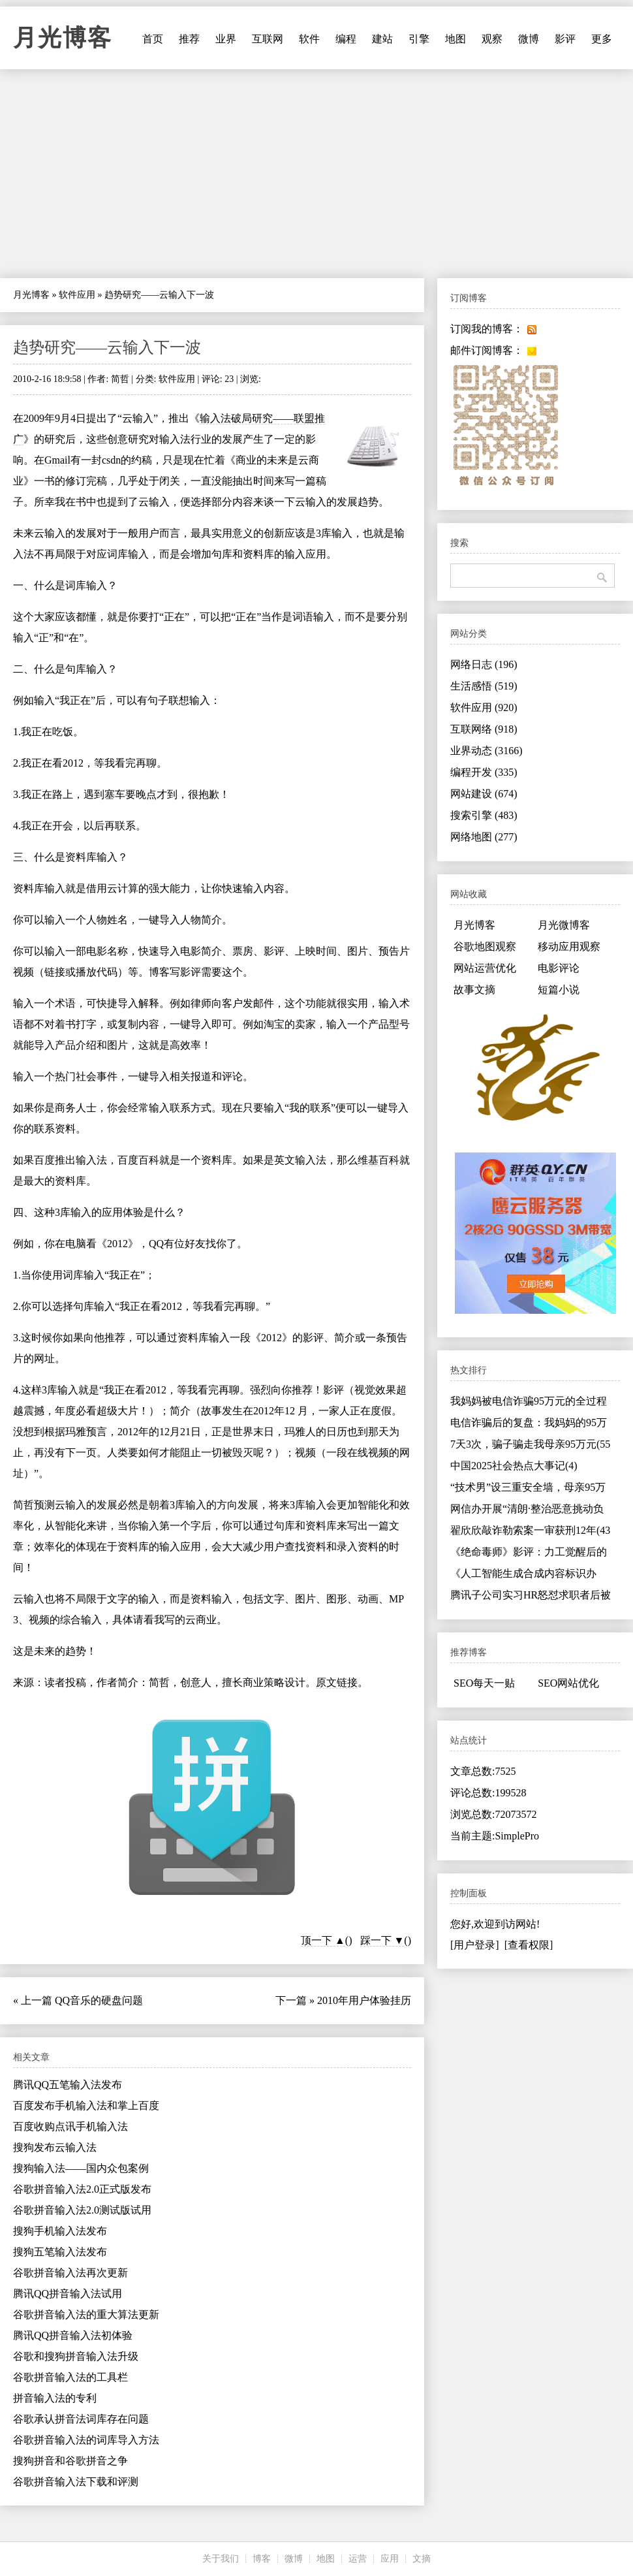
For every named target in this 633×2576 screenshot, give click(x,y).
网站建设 (483, 793)
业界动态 (486, 750)
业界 (225, 38)
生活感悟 (483, 686)
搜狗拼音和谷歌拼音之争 (70, 2460)
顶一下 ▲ (323, 1940)
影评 (565, 38)
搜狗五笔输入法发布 (60, 2251)
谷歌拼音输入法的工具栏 (70, 2377)
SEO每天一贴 (484, 1683)
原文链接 (337, 1682)
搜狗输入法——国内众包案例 (81, 2168)
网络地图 (483, 836)
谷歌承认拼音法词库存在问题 (81, 2419)
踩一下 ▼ (382, 1940)
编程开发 (483, 772)
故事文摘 (474, 989)
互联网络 (483, 729)
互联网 (267, 38)
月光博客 (62, 38)
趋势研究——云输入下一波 (107, 347)
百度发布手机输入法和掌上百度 (86, 2105)
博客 (262, 2559)
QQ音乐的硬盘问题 (99, 2000)
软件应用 (77, 295)
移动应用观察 (569, 946)
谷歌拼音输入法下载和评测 (75, 2481)
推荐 (189, 38)
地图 (455, 38)
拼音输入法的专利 (55, 2398)
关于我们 (220, 2559)
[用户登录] (474, 1944)
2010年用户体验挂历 (364, 2000)
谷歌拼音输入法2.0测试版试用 (82, 2210)
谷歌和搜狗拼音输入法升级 (75, 2356)
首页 (152, 38)
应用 (389, 2559)
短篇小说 (558, 989)
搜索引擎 (483, 815)
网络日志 (483, 664)
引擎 (419, 38)
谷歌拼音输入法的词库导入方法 (86, 2439)
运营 (357, 2559)
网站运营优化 (485, 968)
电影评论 (558, 968)
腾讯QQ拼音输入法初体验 (72, 2335)
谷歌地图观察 (485, 946)
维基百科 (378, 1160)
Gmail (57, 460)
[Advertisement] (316, 173)
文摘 (421, 2559)
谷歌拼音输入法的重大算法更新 (86, 2314)
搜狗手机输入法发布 (60, 2230)
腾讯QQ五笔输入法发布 (67, 2084)
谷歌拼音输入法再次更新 (70, 2272)
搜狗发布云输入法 (55, 2147)
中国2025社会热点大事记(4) (514, 1465)
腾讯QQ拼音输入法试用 (67, 2293)
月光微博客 (564, 924)
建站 (382, 38)
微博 (528, 38)
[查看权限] (528, 1944)
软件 (309, 38)
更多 (601, 38)
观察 (492, 38)
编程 (345, 38)
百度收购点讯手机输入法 (70, 2126)
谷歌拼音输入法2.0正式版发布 (82, 2189)
